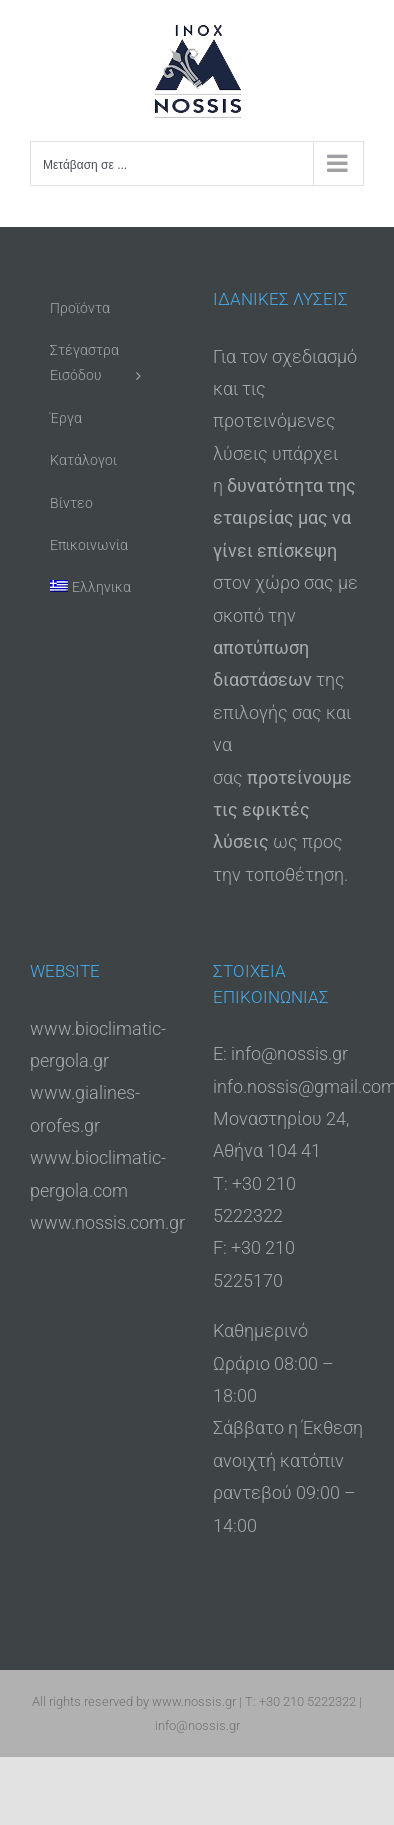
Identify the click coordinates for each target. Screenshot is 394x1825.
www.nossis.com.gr (107, 1222)
